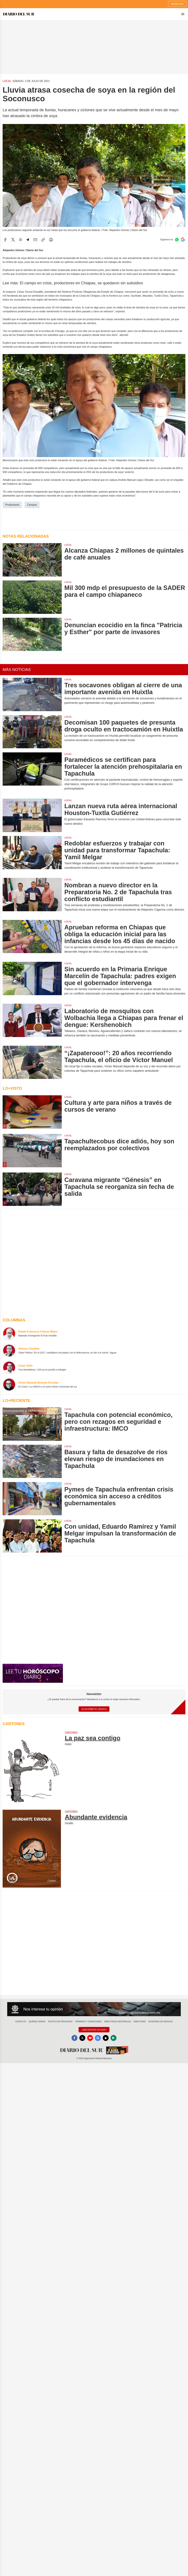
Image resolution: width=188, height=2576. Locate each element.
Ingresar (177, 3)
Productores (12, 504)
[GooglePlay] (113, 2038)
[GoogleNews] (98, 2038)
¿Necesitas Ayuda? (94, 2029)
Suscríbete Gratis (94, 1709)
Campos (32, 504)
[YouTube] (90, 2038)
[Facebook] (74, 2038)
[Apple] (106, 2038)
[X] (82, 2038)
